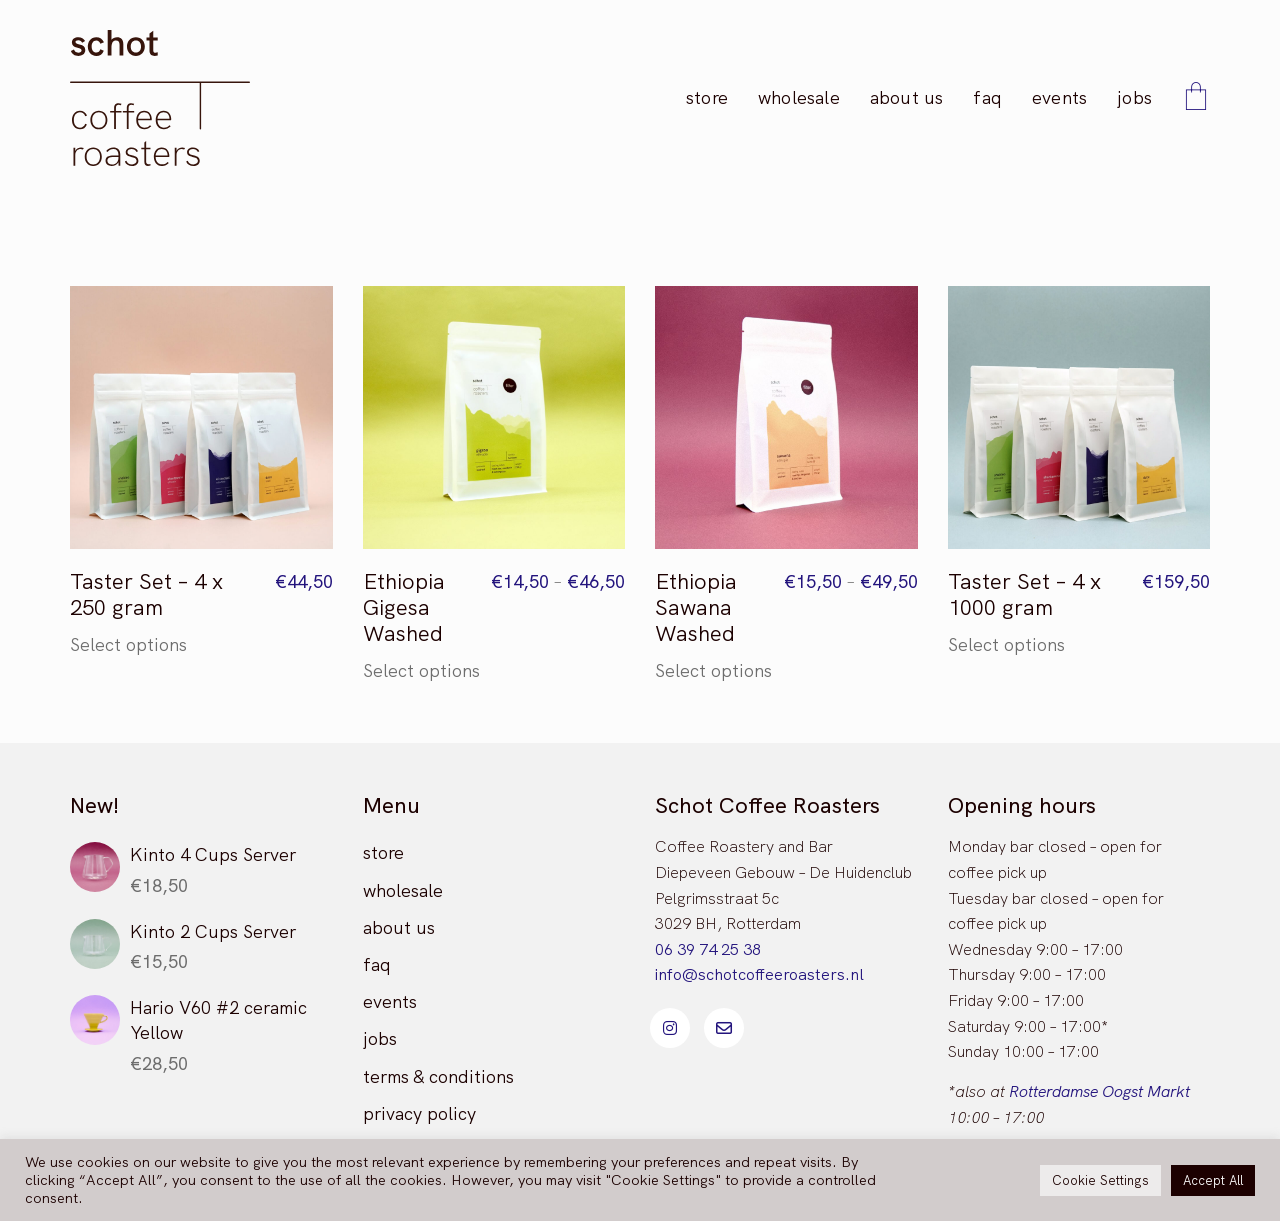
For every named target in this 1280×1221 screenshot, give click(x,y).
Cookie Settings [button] (1100, 1180)
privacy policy (419, 1113)
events (390, 1001)
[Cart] (1196, 98)
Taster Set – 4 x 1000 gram (1024, 595)
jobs (380, 1038)
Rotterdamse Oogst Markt (1099, 1091)
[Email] (724, 1028)
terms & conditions (438, 1076)
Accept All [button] (1213, 1180)
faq (377, 964)
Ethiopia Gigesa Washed (404, 608)
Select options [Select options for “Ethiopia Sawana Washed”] (713, 671)
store (383, 852)
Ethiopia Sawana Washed (696, 608)
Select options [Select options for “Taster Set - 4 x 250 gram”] (128, 645)
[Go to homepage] (160, 98)
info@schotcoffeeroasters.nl (759, 974)
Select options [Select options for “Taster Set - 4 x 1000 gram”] (1006, 645)
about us (399, 927)
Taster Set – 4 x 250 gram (146, 595)
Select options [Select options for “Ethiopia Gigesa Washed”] (421, 671)
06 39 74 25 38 (708, 949)
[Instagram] (670, 1028)
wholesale (403, 890)
